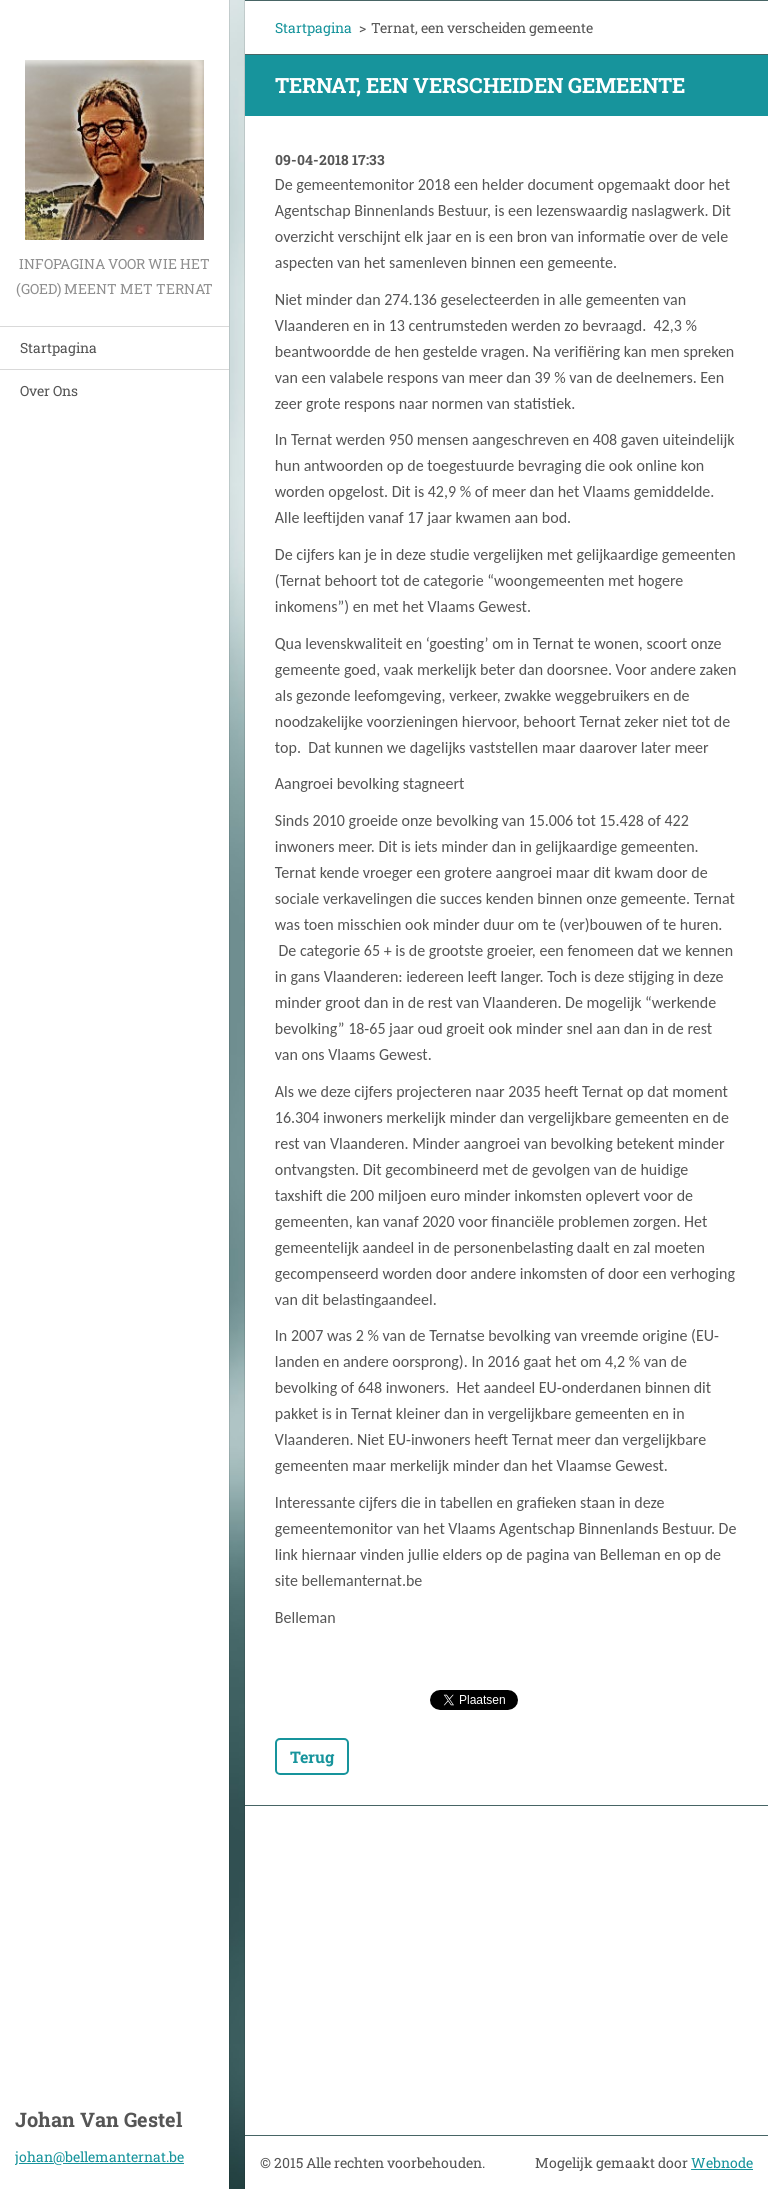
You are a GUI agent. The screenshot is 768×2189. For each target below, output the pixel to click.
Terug (312, 1756)
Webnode (722, 2162)
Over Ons (49, 390)
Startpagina (58, 347)
